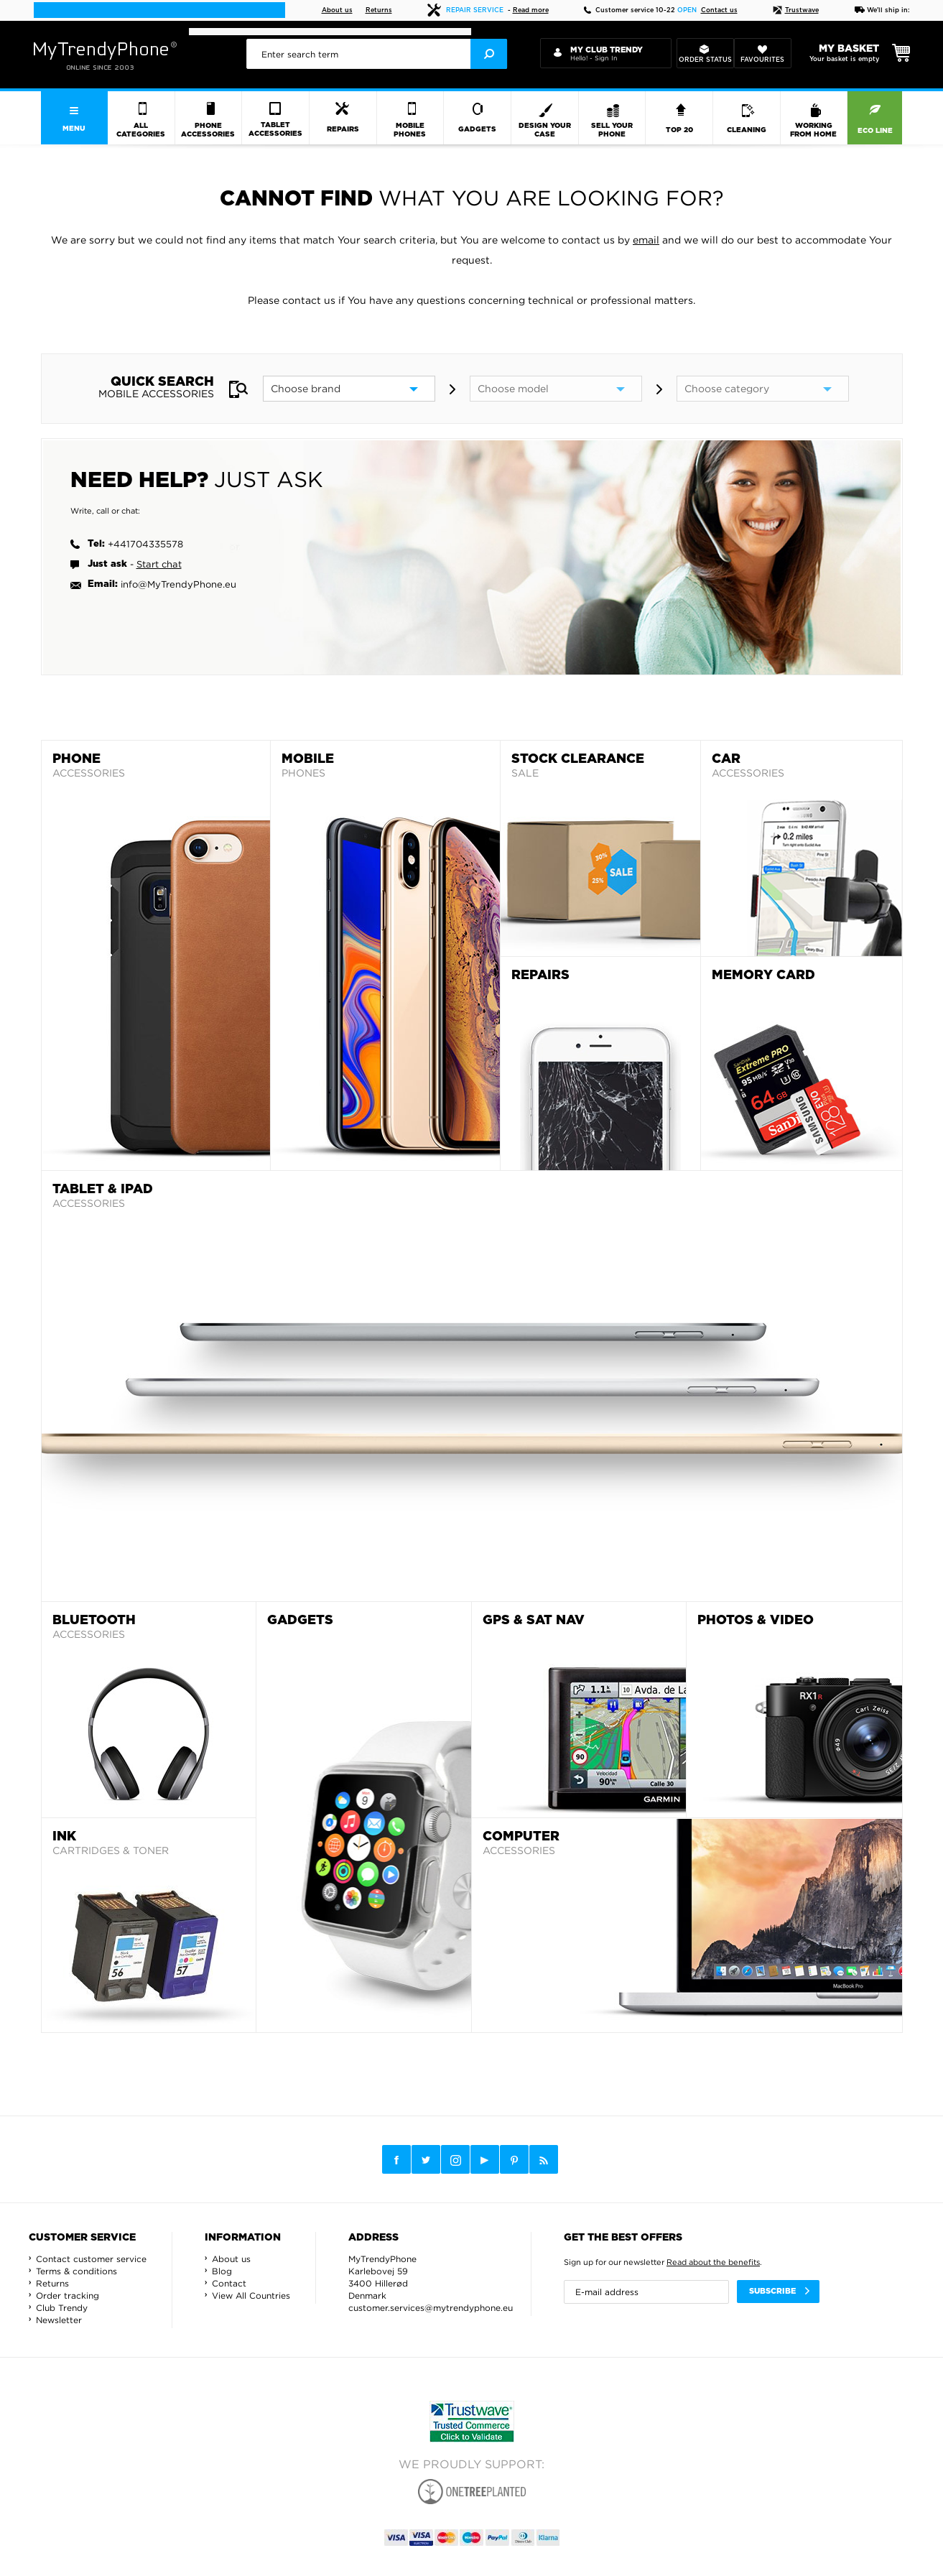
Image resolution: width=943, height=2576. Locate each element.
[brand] (349, 389)
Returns (379, 10)
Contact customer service (91, 2259)
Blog (222, 2271)
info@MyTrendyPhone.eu (178, 584)
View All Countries (251, 2295)
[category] (763, 389)
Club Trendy (62, 2307)
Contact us (719, 10)
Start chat (159, 564)
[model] (556, 389)
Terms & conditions (76, 2271)
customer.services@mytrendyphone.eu (430, 2307)
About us (337, 10)
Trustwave (796, 10)
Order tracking (67, 2295)
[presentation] (377, 54)
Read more (531, 10)
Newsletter (59, 2320)
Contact (229, 2283)
